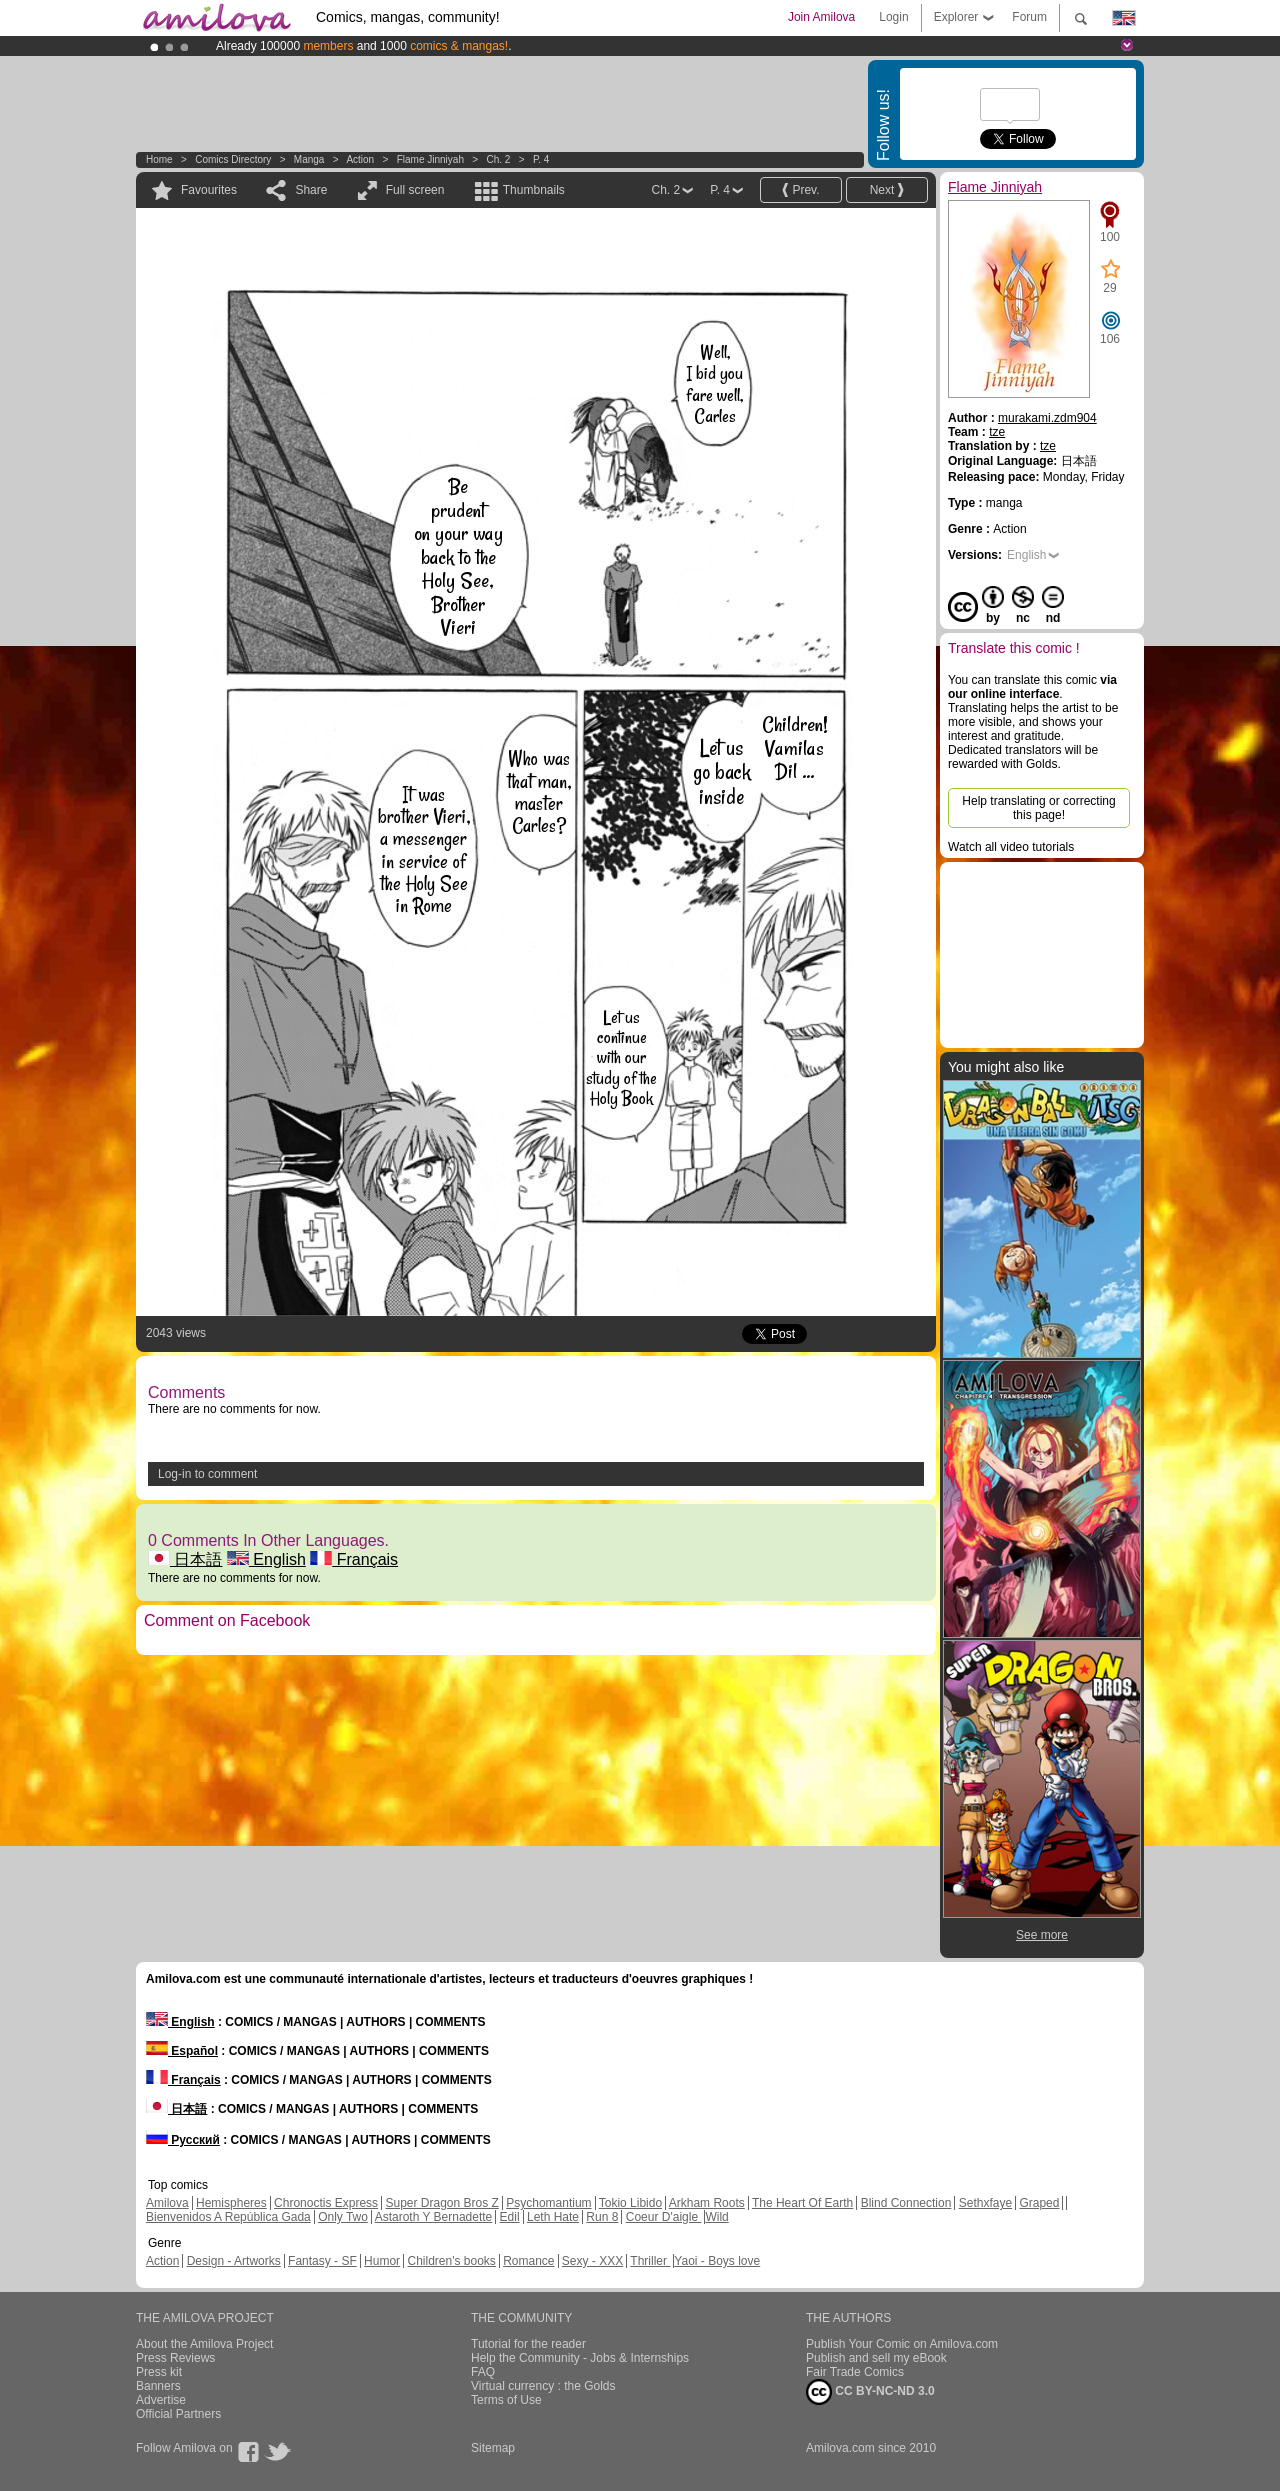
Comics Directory (233, 159)
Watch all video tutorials (1011, 847)
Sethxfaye (985, 2203)
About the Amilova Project (204, 2344)
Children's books (451, 2261)
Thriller (650, 2261)
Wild (716, 2217)
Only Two (343, 2217)
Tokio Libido (630, 2203)
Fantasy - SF (322, 2261)
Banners (158, 2386)
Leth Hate (553, 2217)
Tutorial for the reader (528, 2344)
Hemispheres (231, 2203)
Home (159, 159)
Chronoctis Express (326, 2203)
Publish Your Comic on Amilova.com (902, 2344)
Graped (1039, 2203)
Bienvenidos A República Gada (228, 2217)
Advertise (161, 2400)
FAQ (483, 2372)
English (266, 1559)
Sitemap (493, 2448)
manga (309, 159)
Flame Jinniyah (430, 159)
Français (354, 1559)
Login (893, 17)
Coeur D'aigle (664, 2217)
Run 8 (602, 2217)
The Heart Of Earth (802, 2203)
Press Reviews (175, 2358)
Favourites (209, 190)
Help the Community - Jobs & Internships (580, 2358)
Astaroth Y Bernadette (434, 2217)
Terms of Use (506, 2400)
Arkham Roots (707, 2203)
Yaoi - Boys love (717, 2261)
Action (360, 159)
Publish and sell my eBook (876, 2358)
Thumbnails (534, 190)
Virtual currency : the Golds (543, 2386)
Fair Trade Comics (855, 2372)
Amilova (167, 2203)
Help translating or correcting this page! (1038, 808)
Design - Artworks (234, 2261)
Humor (382, 2261)
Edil (510, 2217)
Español (182, 2051)
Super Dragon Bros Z (441, 2203)
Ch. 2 (498, 159)
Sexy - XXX (592, 2261)
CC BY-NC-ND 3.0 (870, 2392)
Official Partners (178, 2414)
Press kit (159, 2372)
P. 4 (541, 159)
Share (311, 190)
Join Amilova (821, 17)
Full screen (415, 190)
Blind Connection (906, 2203)
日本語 (185, 1559)
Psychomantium (548, 2203)
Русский (183, 2140)
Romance (528, 2261)
